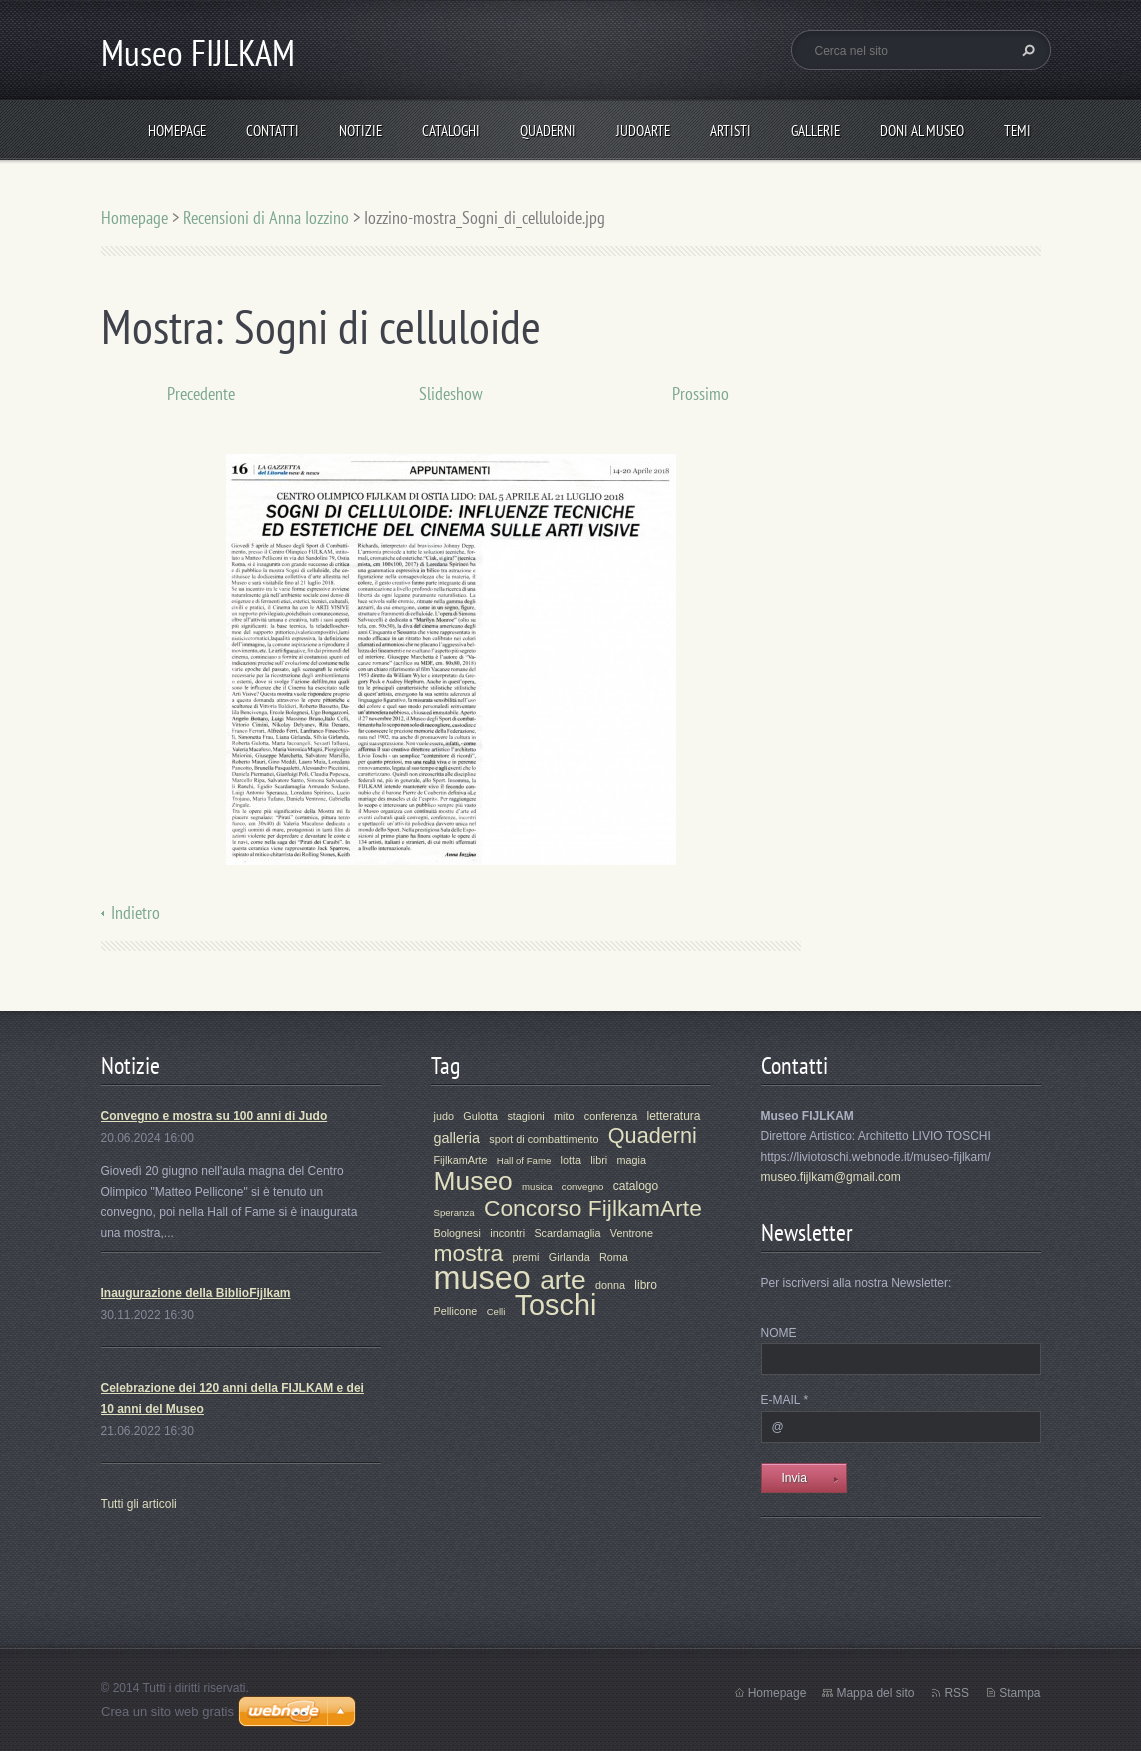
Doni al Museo (922, 130)
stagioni (525, 1116)
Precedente (201, 393)
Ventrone (631, 1233)
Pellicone (456, 1311)
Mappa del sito (875, 1693)
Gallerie (815, 130)
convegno (583, 1186)
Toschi (556, 1305)
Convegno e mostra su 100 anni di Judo (214, 1116)
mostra (469, 1253)
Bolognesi (457, 1233)
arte (563, 1280)
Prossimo (700, 393)
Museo (473, 1181)
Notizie (360, 130)
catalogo (635, 1186)
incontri (507, 1233)
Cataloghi (451, 130)
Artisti (730, 130)
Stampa (1019, 1693)
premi (526, 1257)
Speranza (454, 1212)
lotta (571, 1160)
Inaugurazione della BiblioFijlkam (196, 1293)
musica (537, 1186)
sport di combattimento (543, 1139)
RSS (956, 1693)
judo (444, 1116)
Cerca (1026, 50)
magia (630, 1160)
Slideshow (451, 393)
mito (564, 1116)
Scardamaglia (567, 1233)
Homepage (177, 130)
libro (645, 1285)
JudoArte (643, 130)
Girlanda (569, 1257)
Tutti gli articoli (139, 1504)
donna (610, 1285)
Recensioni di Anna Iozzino (266, 217)
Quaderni (548, 130)
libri (598, 1160)
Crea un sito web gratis (167, 1711)
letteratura (674, 1116)
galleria (457, 1138)
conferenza (610, 1116)
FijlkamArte (461, 1160)
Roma (613, 1257)
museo (482, 1278)
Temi (1017, 130)
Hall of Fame (524, 1160)
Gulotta (480, 1116)
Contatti (272, 130)
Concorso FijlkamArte (593, 1208)
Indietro (135, 912)
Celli (496, 1311)
